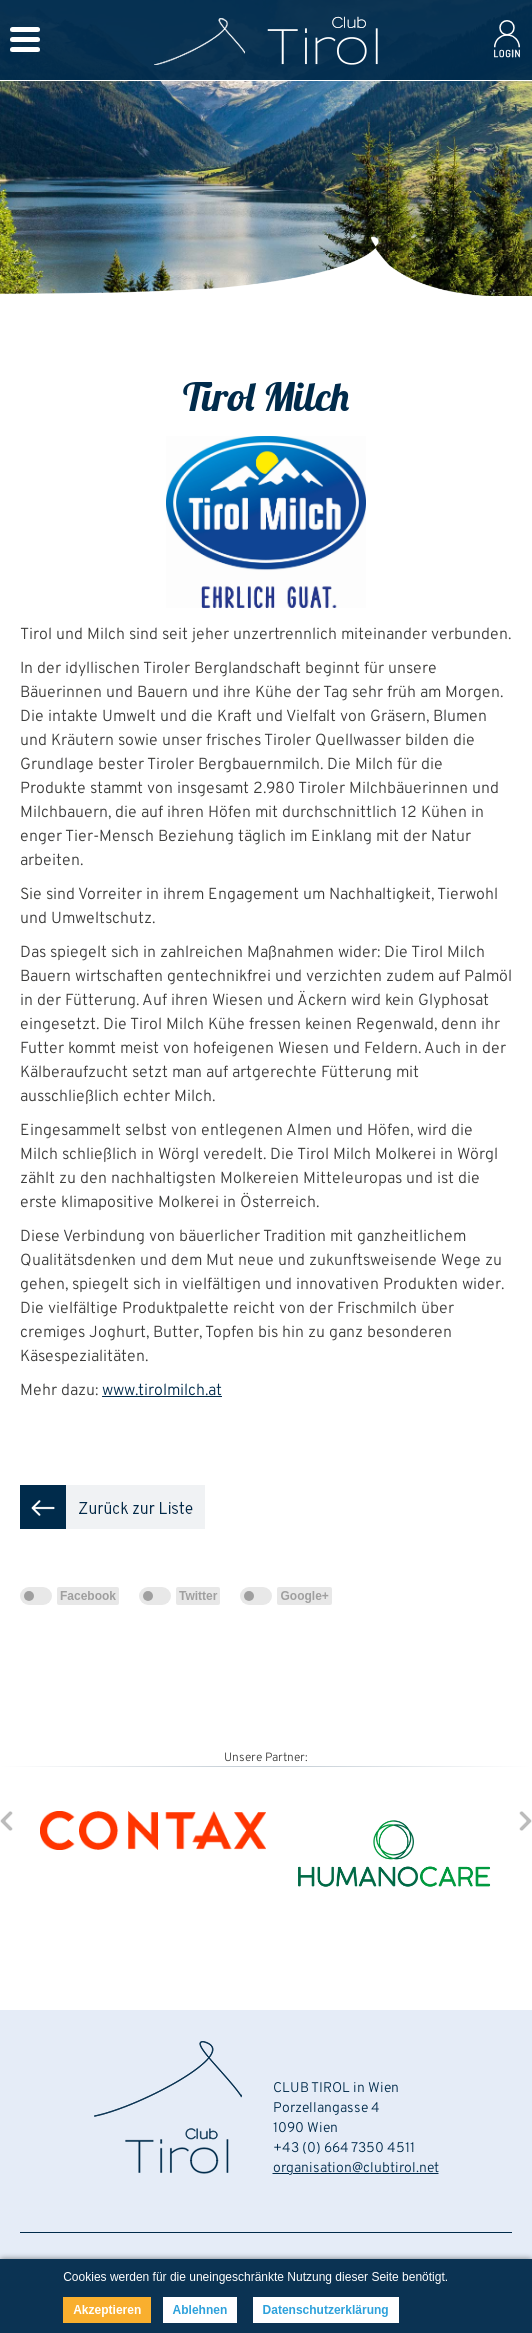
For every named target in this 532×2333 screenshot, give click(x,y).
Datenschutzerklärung (326, 2310)
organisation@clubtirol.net (356, 2168)
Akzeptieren (107, 2310)
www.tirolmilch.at (162, 1391)
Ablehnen (200, 2310)
